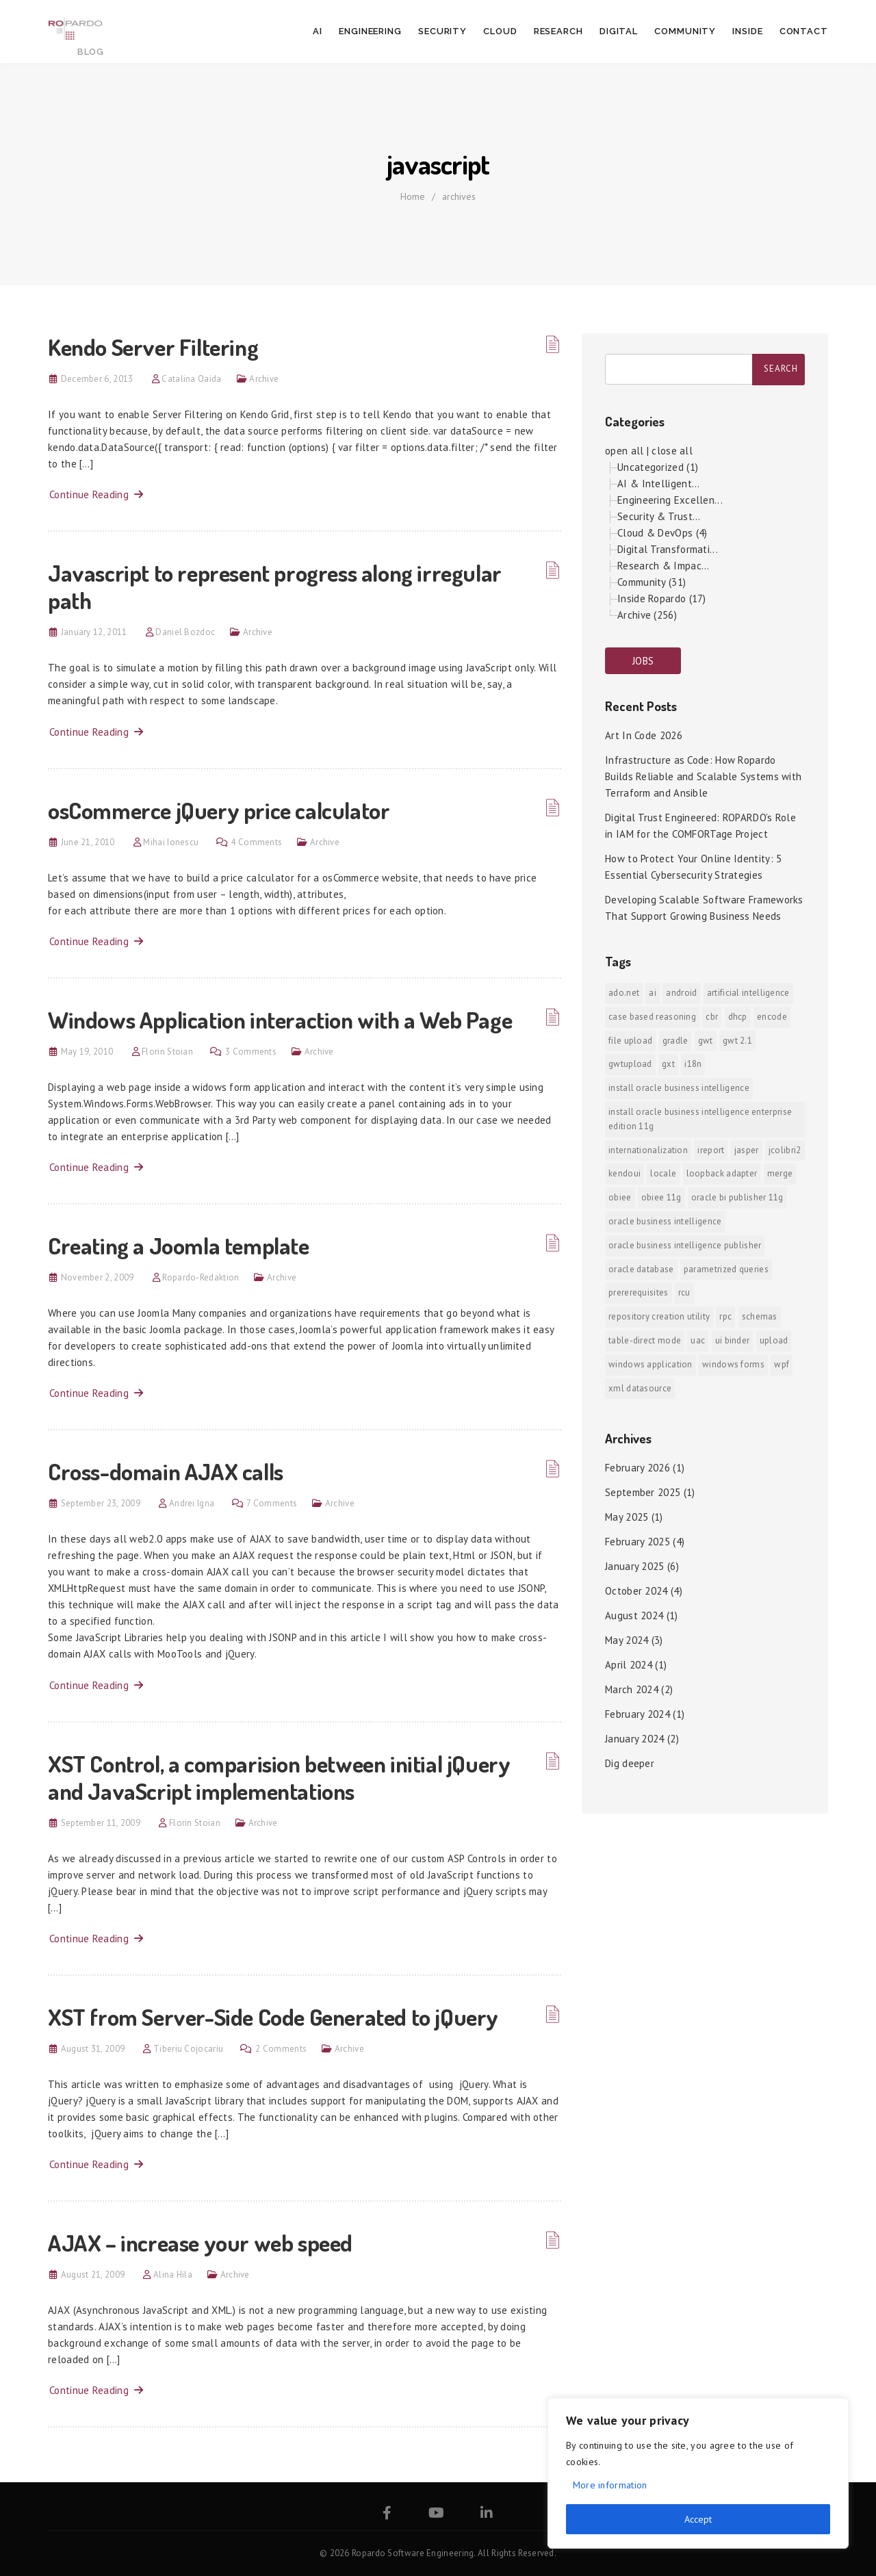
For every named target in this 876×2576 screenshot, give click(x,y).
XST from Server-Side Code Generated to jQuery (273, 2016)
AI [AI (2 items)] (652, 993)
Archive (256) (647, 614)
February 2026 (637, 1467)
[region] (698, 2473)
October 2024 (636, 1590)
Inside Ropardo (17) (661, 598)
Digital (619, 31)
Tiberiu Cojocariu (188, 2049)
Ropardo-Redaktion (200, 1277)
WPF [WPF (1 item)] (781, 1364)
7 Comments (271, 1503)
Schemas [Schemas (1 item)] (759, 1316)
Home (412, 196)
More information (610, 2485)
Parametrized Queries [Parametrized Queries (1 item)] (726, 1269)
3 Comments (250, 1051)
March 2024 (631, 1689)
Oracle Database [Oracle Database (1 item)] (641, 1269)
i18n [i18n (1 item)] (692, 1064)
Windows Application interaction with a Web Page (280, 1019)
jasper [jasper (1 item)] (746, 1150)
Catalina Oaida (191, 379)
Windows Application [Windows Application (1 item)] (650, 1364)
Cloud (500, 31)
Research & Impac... (663, 565)
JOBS (643, 660)
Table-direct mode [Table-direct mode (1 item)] (644, 1340)
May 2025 (626, 1516)
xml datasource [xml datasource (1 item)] (639, 1388)
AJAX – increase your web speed (200, 2242)
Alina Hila (172, 2274)
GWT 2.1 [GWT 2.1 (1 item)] (737, 1040)
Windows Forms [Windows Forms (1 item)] (733, 1364)
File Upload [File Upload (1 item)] (630, 1040)
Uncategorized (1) (657, 467)
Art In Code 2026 (643, 735)
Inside (747, 31)
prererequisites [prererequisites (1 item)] (638, 1292)
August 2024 (634, 1615)
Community (685, 31)
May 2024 (626, 1640)
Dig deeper (629, 1763)
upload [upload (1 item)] (774, 1340)
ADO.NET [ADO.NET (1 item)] (623, 993)
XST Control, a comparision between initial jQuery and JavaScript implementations (279, 1777)
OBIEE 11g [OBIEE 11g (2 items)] (661, 1197)
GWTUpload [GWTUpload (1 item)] (630, 1064)
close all (672, 450)
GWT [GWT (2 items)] (705, 1040)
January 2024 (635, 1738)
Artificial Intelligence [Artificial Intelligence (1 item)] (748, 993)
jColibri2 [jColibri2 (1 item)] (785, 1150)
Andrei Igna (191, 1503)
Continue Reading (96, 494)
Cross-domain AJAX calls (165, 1471)
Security (442, 31)
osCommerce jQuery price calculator (218, 810)
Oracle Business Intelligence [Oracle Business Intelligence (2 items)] (664, 1221)
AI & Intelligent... (658, 483)
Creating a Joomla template (178, 1245)
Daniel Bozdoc (185, 632)
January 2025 (635, 1566)
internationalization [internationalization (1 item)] (648, 1150)
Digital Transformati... (667, 549)
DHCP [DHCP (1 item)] (737, 1016)
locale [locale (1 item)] (663, 1173)
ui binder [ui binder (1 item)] (732, 1340)
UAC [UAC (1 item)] (698, 1340)
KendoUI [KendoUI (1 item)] (624, 1173)
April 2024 (628, 1664)
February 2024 (637, 1714)
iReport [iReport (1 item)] (710, 1150)
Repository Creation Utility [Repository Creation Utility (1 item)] (659, 1316)
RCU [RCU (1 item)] (684, 1292)
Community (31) (651, 582)
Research (558, 31)
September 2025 (642, 1492)
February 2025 (637, 1541)
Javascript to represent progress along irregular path (275, 586)
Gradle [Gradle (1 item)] (675, 1040)
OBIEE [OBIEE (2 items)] (620, 1197)
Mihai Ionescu (170, 842)
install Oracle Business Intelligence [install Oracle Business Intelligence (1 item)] (678, 1088)
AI (317, 31)
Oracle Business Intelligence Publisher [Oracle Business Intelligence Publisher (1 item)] (684, 1245)
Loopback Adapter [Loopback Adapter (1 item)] (722, 1173)
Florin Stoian (167, 1051)
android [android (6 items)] (681, 993)
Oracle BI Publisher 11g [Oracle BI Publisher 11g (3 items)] (737, 1197)
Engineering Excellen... (670, 499)
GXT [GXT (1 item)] (668, 1064)
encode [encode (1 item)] (772, 1016)
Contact (804, 31)
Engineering (370, 31)
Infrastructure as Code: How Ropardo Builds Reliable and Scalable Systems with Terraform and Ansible (703, 776)
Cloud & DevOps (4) (662, 532)
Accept (698, 2519)
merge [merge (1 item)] (780, 1173)
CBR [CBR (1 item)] (712, 1016)
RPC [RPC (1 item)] (725, 1316)
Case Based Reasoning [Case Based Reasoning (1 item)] (652, 1016)
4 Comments (256, 842)
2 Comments (281, 2049)
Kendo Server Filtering (153, 346)
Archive (264, 379)
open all (624, 450)
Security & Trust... (659, 516)
